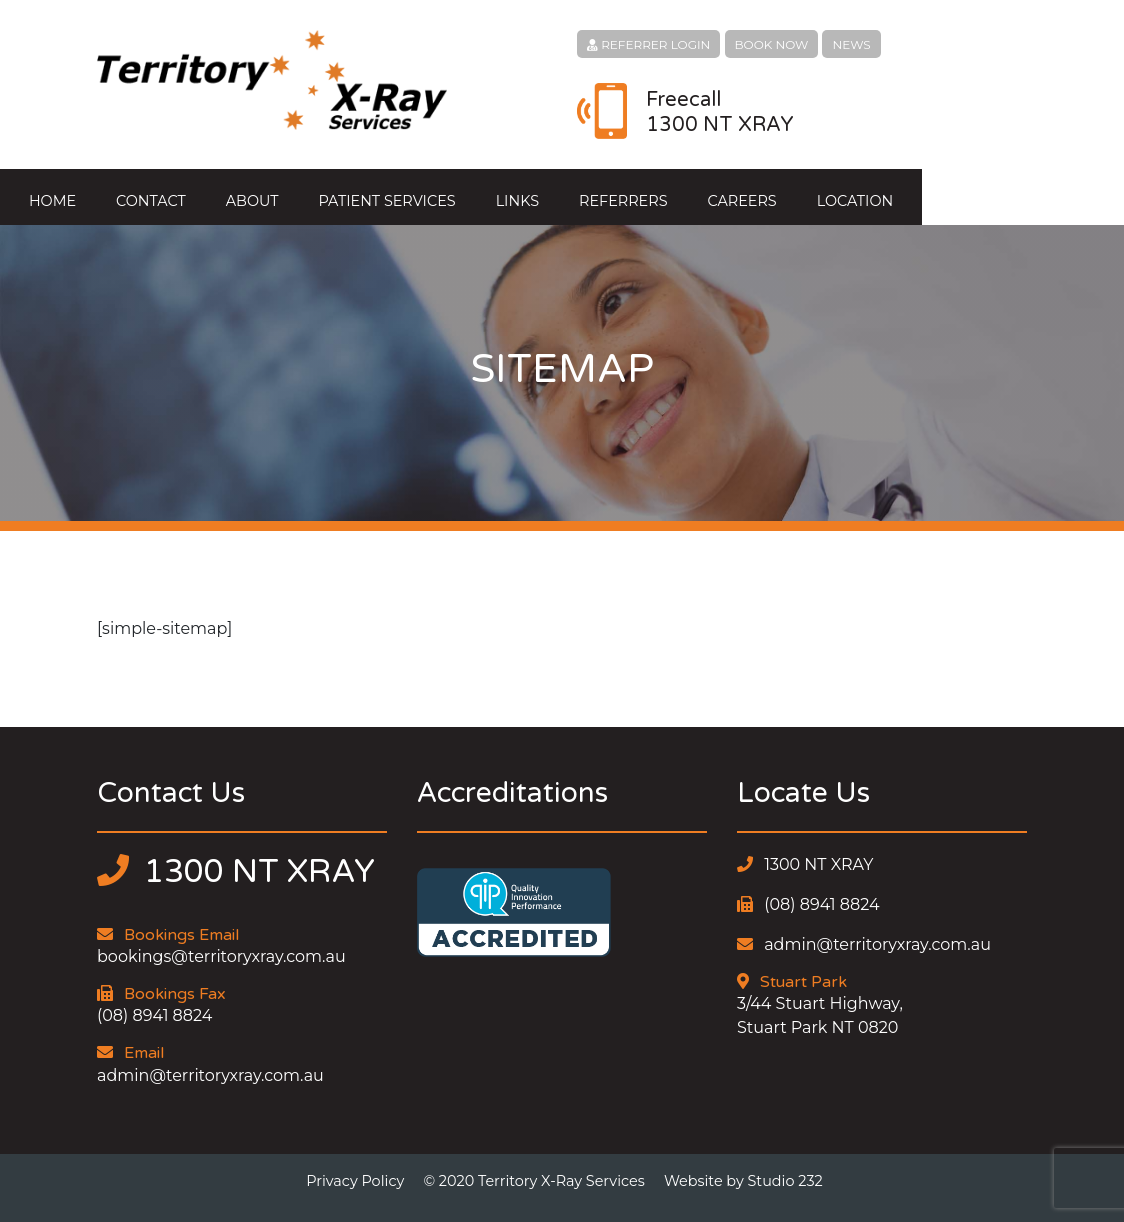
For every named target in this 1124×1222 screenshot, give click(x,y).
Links (618, 191)
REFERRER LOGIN (648, 44)
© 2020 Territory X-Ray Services (533, 1170)
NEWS (851, 44)
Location (956, 191)
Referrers (724, 191)
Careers (842, 191)
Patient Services (487, 191)
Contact (252, 191)
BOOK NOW (772, 44)
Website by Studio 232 (743, 1170)
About (353, 191)
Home (153, 191)
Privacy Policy (355, 1170)
